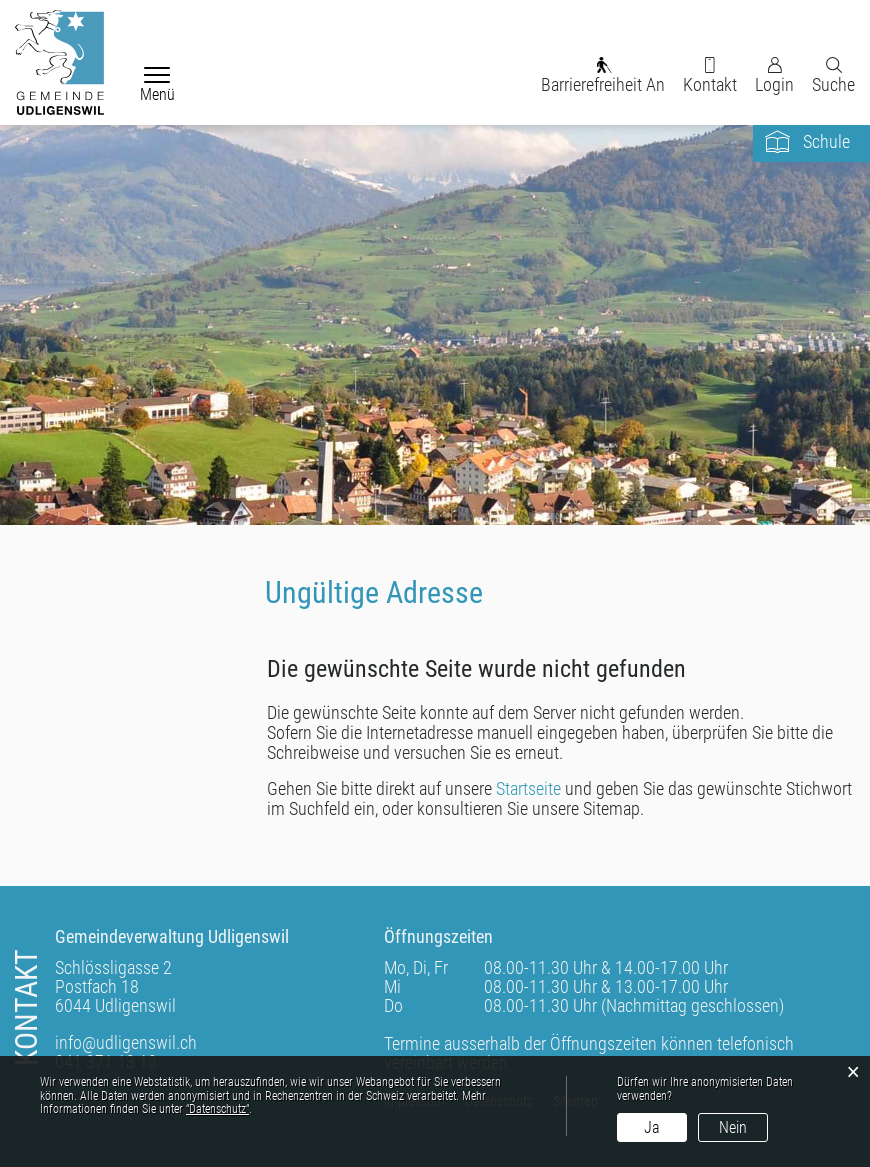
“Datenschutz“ (217, 1109)
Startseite (528, 788)
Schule (826, 141)
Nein (733, 1127)
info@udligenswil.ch (126, 1042)
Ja (652, 1127)
